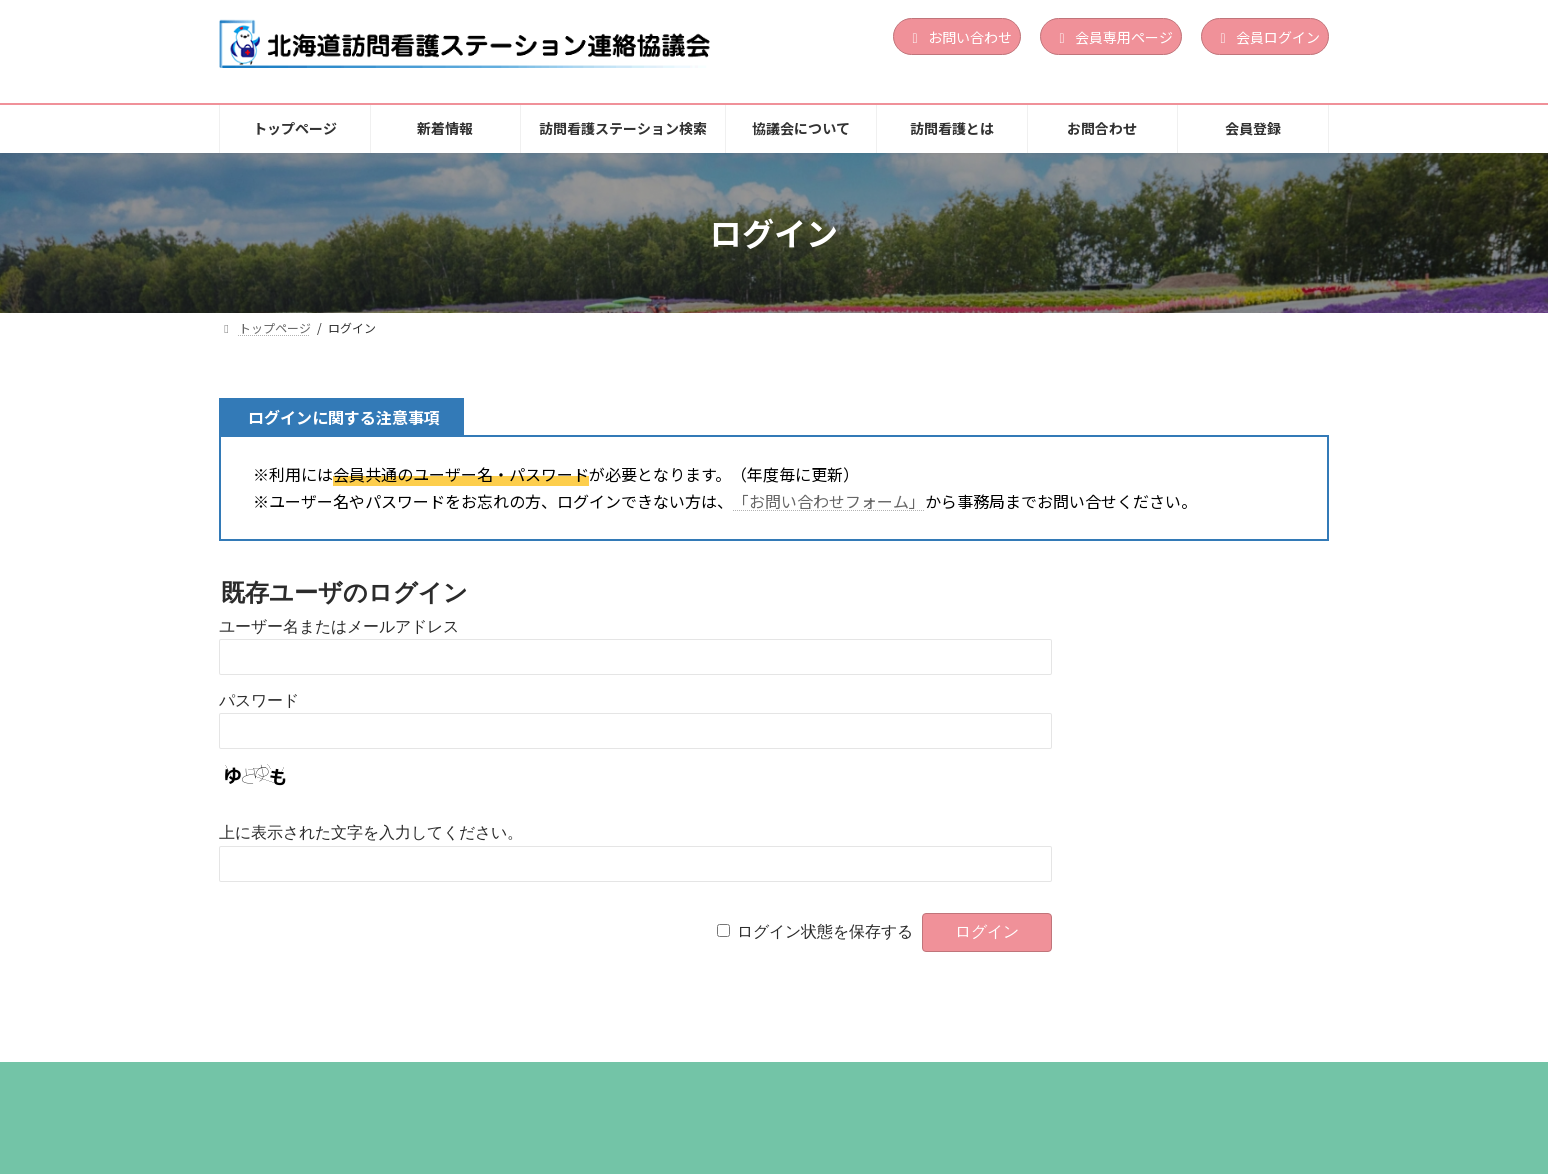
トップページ (284, 1083)
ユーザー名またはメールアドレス (339, 626)
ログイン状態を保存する (825, 931)
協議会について (740, 1083)
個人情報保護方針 (1141, 1083)
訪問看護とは (878, 1083)
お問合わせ (1003, 1083)
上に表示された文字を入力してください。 (371, 832)
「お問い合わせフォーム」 (829, 501)
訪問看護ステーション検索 (560, 1083)
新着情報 (401, 1083)
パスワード (259, 700)
